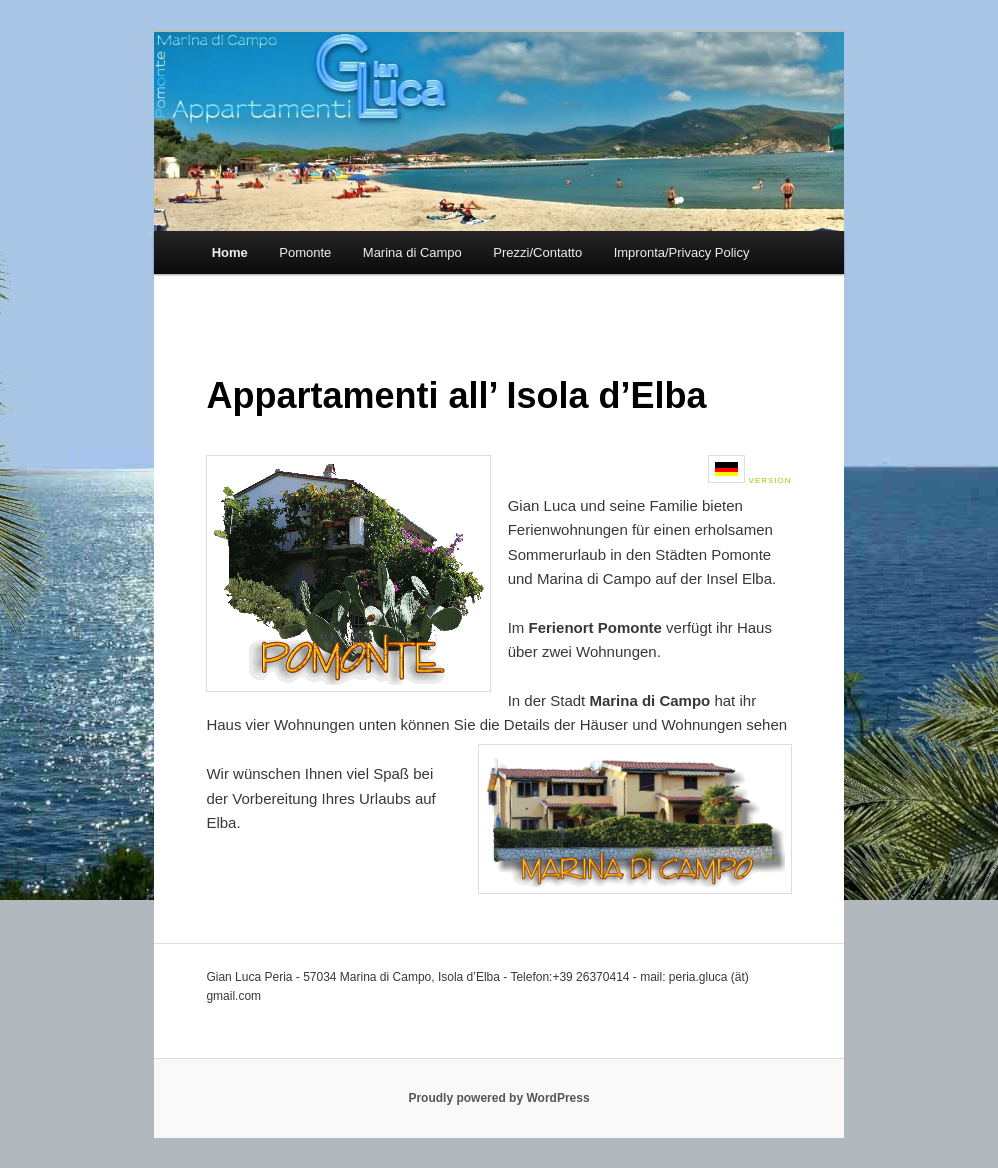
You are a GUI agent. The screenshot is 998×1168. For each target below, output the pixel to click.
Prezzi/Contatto (537, 252)
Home (230, 252)
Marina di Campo (412, 252)
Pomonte (305, 252)
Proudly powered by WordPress (498, 1098)
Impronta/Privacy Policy (682, 252)
